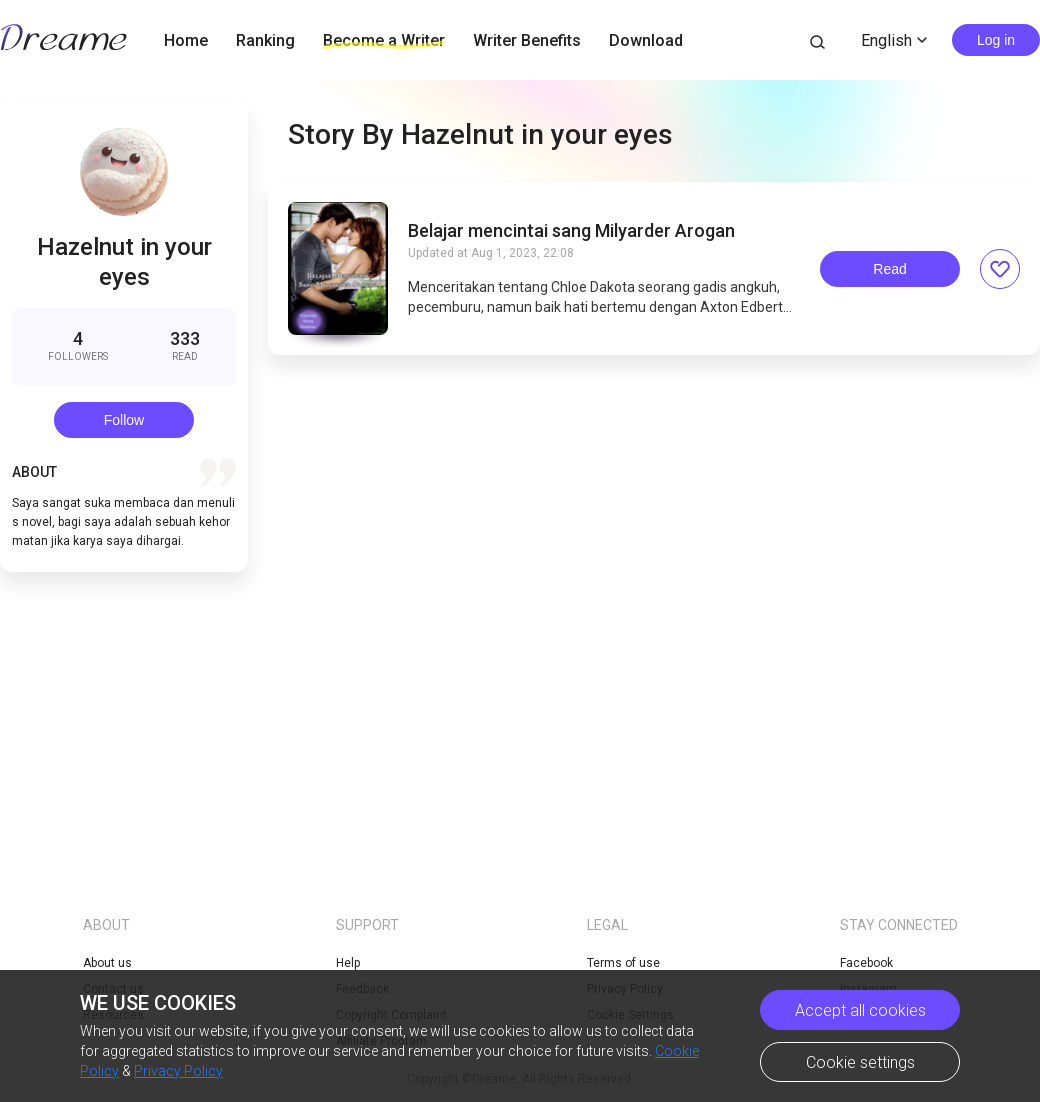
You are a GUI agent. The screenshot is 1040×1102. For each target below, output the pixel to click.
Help (348, 963)
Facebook (866, 963)
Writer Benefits (527, 40)
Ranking (265, 40)
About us (107, 963)
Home (186, 40)
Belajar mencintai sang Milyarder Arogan (571, 231)
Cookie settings (860, 1062)
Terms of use (623, 963)
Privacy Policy (178, 1071)
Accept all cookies (860, 1010)
